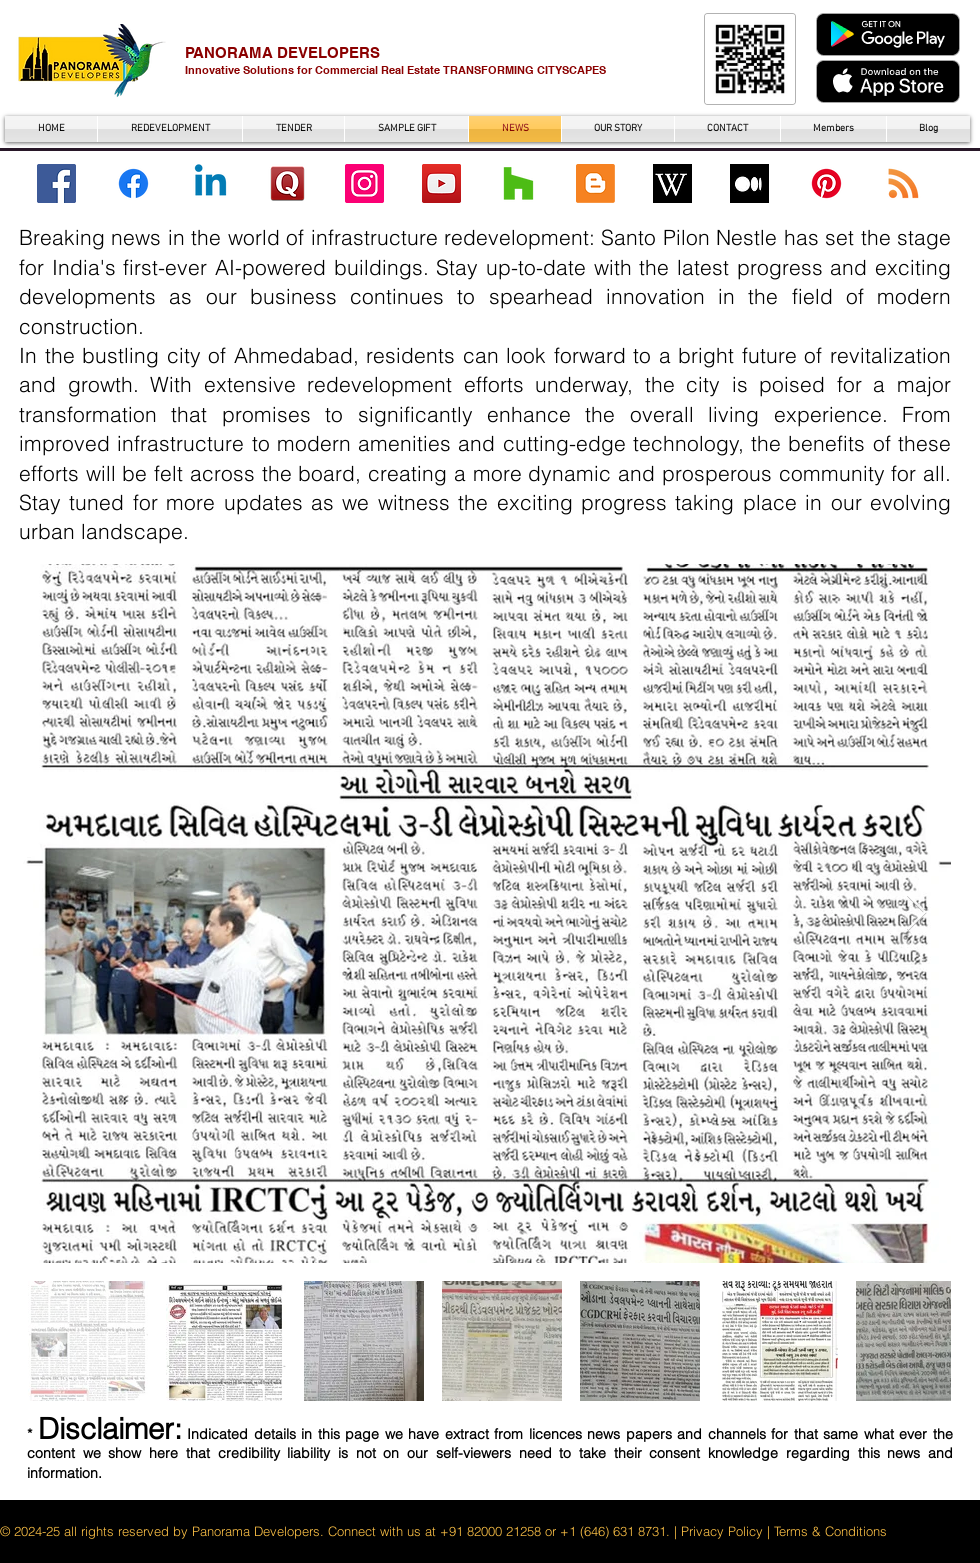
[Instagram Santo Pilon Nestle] (364, 183)
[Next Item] (916, 913)
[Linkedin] (210, 183)
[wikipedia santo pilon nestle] (672, 183)
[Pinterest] (826, 183)
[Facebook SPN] (133, 183)
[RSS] (903, 183)
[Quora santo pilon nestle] (287, 183)
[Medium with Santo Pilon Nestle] (749, 183)
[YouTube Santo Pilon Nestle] (441, 183)
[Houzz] (518, 183)
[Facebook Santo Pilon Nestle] (56, 183)
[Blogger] (595, 183)
